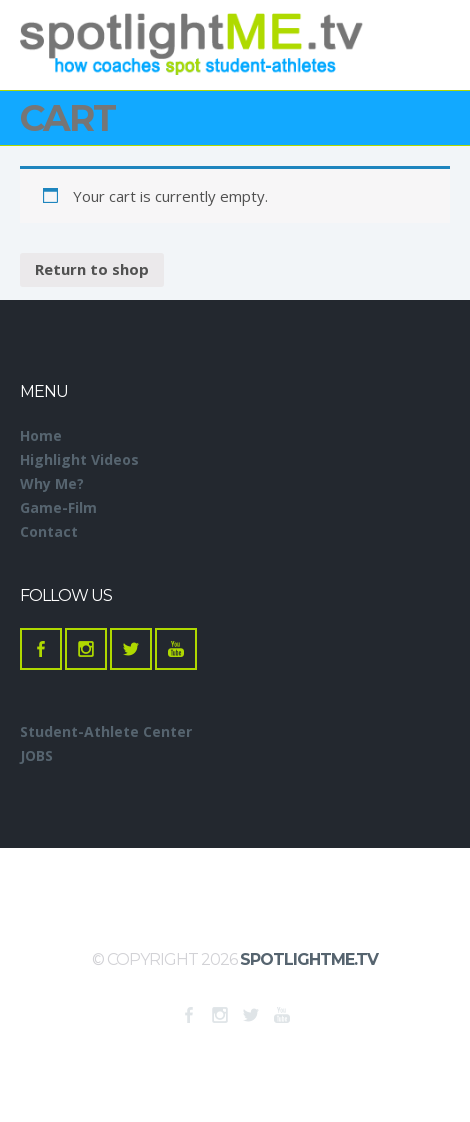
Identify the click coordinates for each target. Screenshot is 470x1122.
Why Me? (52, 483)
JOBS (36, 755)
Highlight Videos (79, 459)
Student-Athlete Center (106, 731)
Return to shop (92, 269)
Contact (49, 531)
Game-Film (58, 507)
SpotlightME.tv (309, 959)
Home (41, 435)
